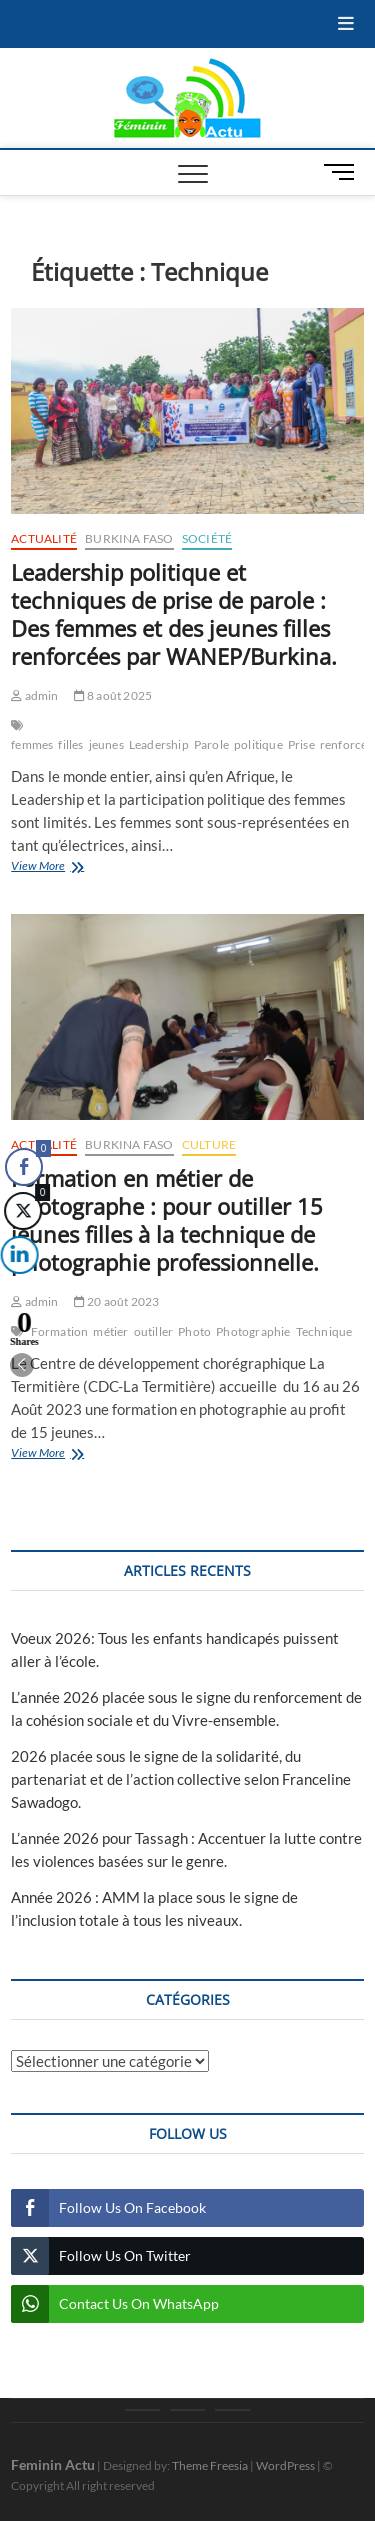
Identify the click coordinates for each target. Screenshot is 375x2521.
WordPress (285, 2465)
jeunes (106, 744)
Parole (211, 744)
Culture (209, 1144)
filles (70, 744)
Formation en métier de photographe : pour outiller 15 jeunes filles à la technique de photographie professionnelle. (167, 1220)
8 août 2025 (113, 695)
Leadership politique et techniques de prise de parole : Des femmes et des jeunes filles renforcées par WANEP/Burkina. (174, 614)
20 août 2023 (117, 1301)
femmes (32, 744)
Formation (60, 1331)
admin (34, 695)
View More (79, 867)
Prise (301, 744)
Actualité (44, 538)
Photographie (253, 1331)
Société (207, 538)
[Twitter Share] (22, 1211)
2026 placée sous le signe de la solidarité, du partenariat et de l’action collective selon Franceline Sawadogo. (181, 1779)
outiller (154, 1331)
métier (110, 1331)
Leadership (159, 744)
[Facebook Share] (24, 1167)
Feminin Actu (53, 2464)
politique (258, 744)
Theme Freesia (210, 2465)
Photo (194, 1331)
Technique (324, 1331)
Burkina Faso (129, 538)
